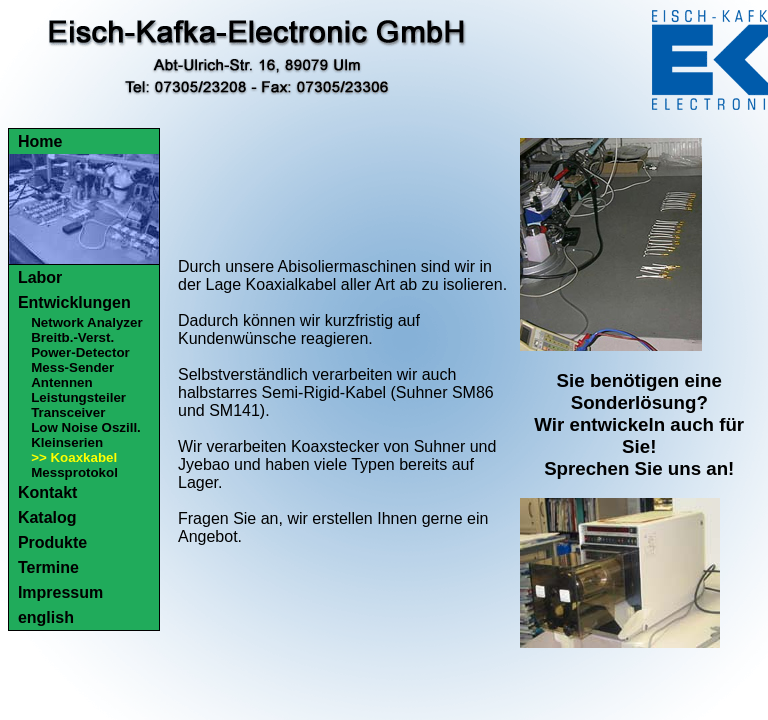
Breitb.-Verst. (72, 337)
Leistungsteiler (78, 397)
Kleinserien (67, 442)
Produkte (52, 542)
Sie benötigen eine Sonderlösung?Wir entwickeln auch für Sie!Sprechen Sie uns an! (639, 424)
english (46, 617)
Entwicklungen (74, 302)
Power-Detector (80, 352)
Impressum (60, 592)
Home (40, 141)
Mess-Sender (72, 367)
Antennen (61, 382)
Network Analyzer (86, 322)
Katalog (47, 517)
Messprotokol (74, 472)
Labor (40, 277)
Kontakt (48, 492)
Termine (48, 567)
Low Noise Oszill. (86, 427)
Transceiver (68, 412)
